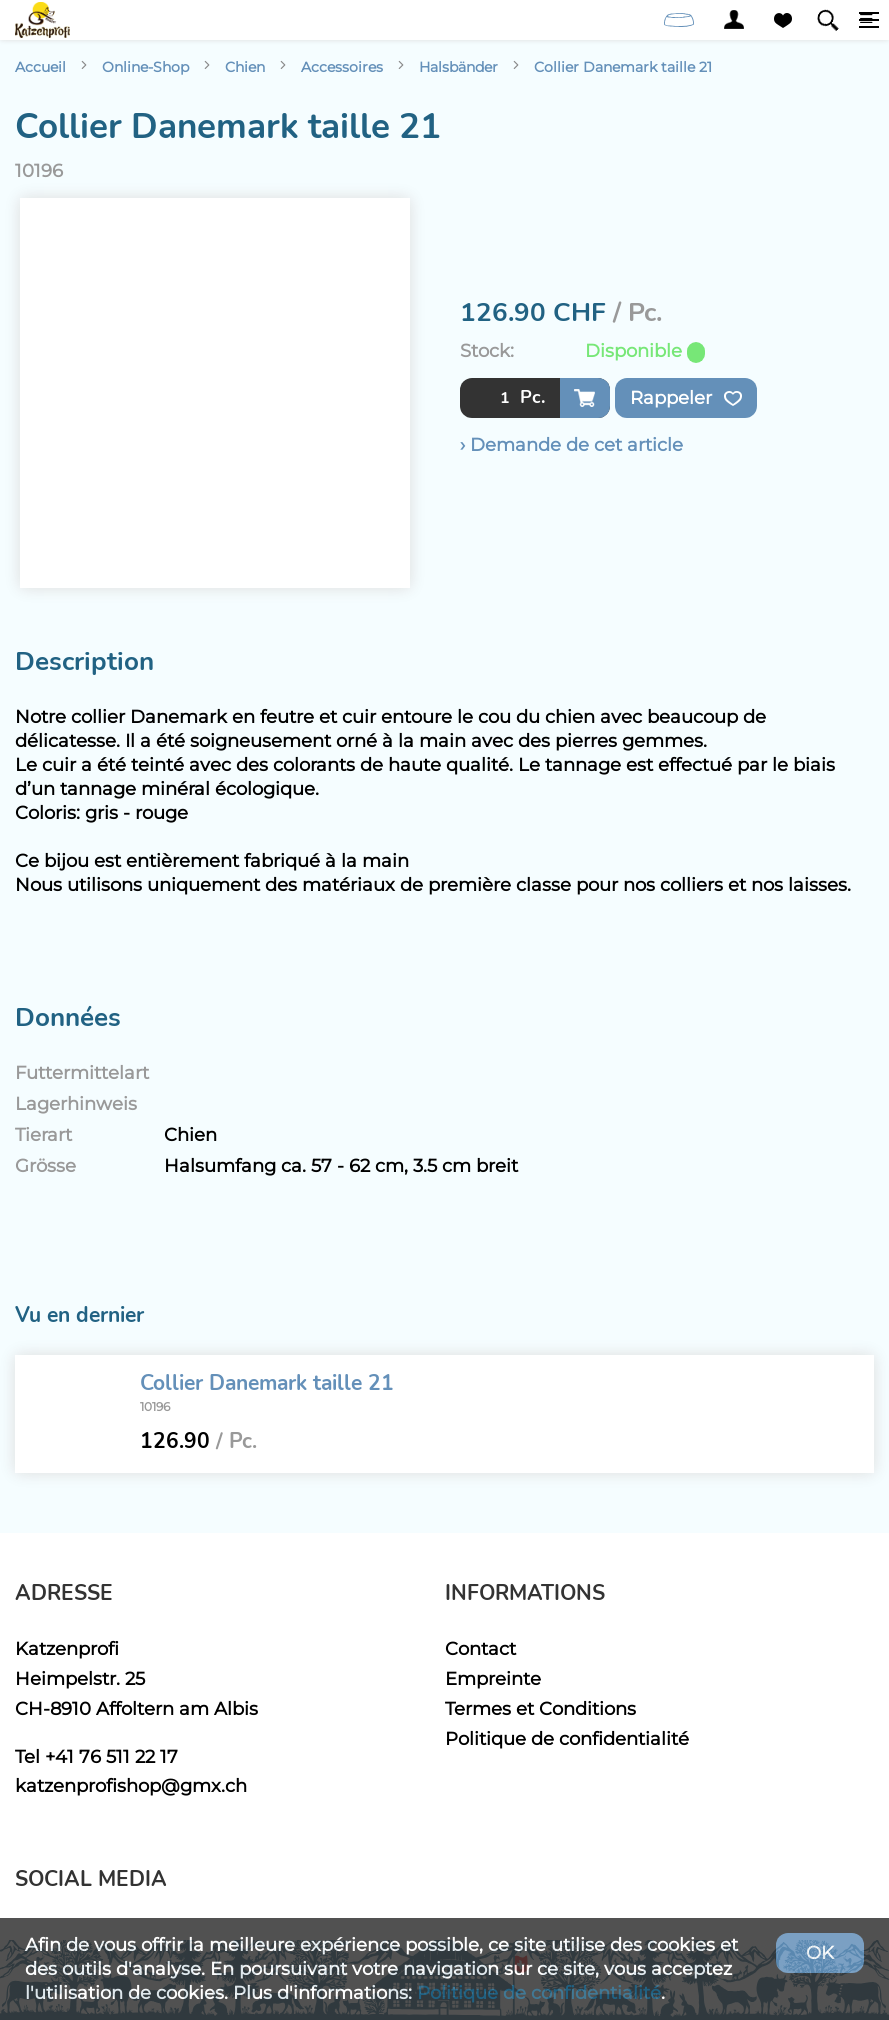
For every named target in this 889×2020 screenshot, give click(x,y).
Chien (245, 67)
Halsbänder (458, 67)
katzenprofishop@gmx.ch (131, 1785)
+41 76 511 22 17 (111, 1756)
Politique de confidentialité (567, 1738)
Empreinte (493, 1678)
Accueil (40, 67)
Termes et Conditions (540, 1708)
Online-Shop (145, 67)
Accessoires (342, 67)
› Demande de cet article (571, 444)
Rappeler (686, 398)
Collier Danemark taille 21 (623, 67)
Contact (480, 1648)
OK (820, 1952)
